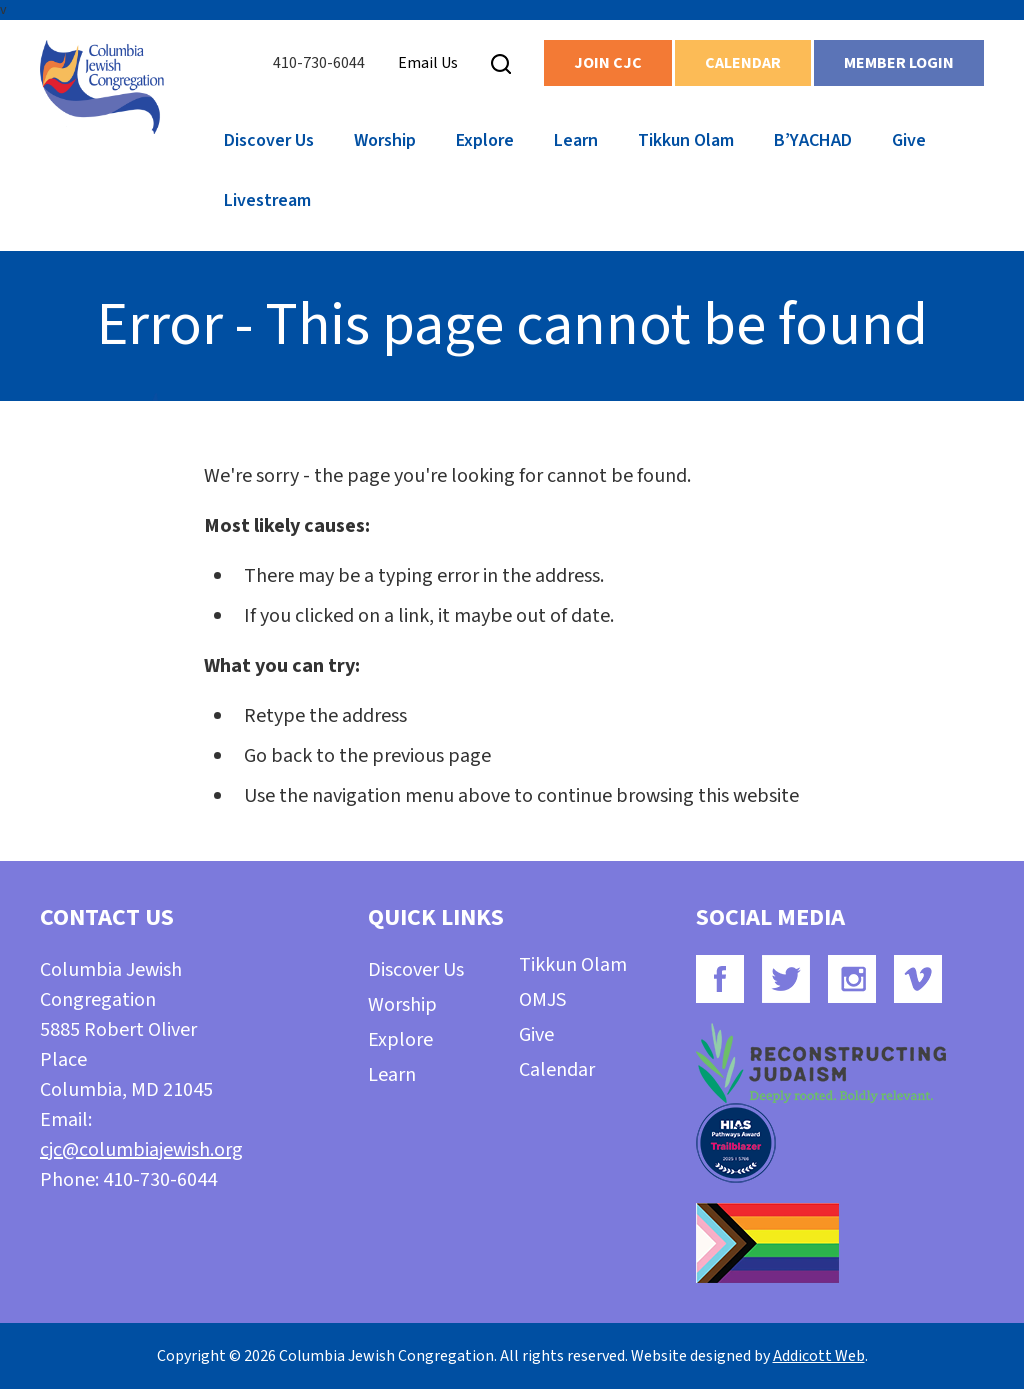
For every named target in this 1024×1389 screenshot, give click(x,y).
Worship (385, 140)
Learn (576, 140)
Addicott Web (819, 1356)
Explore (485, 140)
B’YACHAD (813, 140)
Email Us (428, 63)
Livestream (267, 200)
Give (909, 140)
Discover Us (269, 140)
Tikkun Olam (686, 140)
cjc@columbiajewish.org (141, 1150)
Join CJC (608, 63)
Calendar (743, 63)
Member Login (899, 63)
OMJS (542, 1000)
